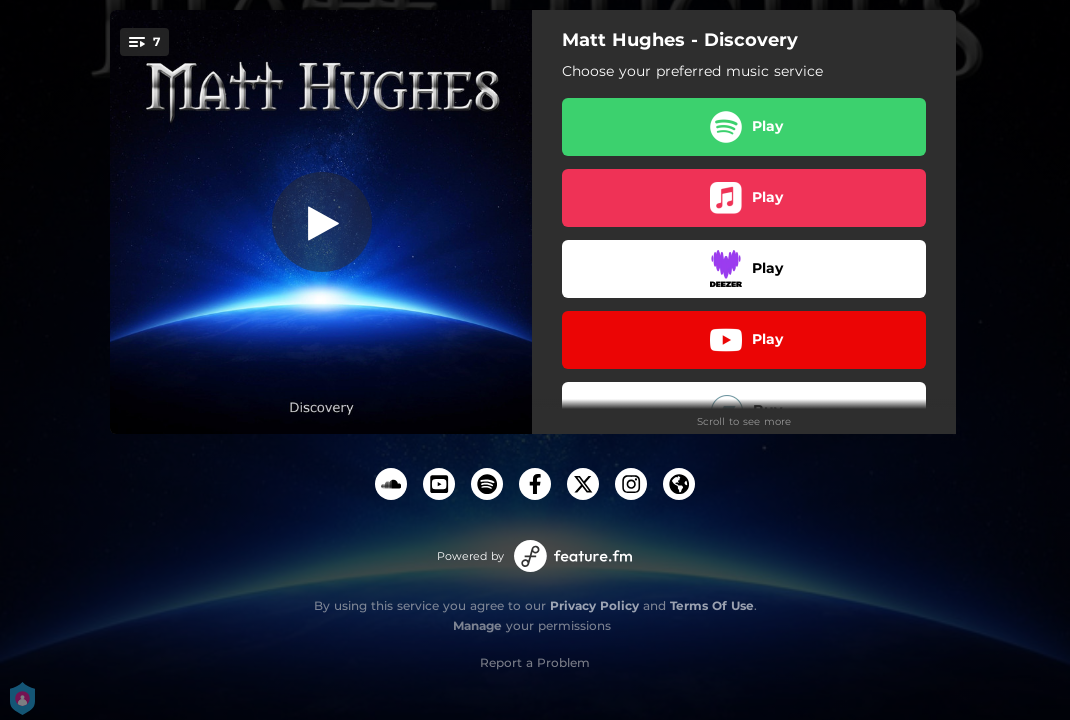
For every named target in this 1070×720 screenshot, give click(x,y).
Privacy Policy (594, 605)
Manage (477, 625)
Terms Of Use (712, 605)
